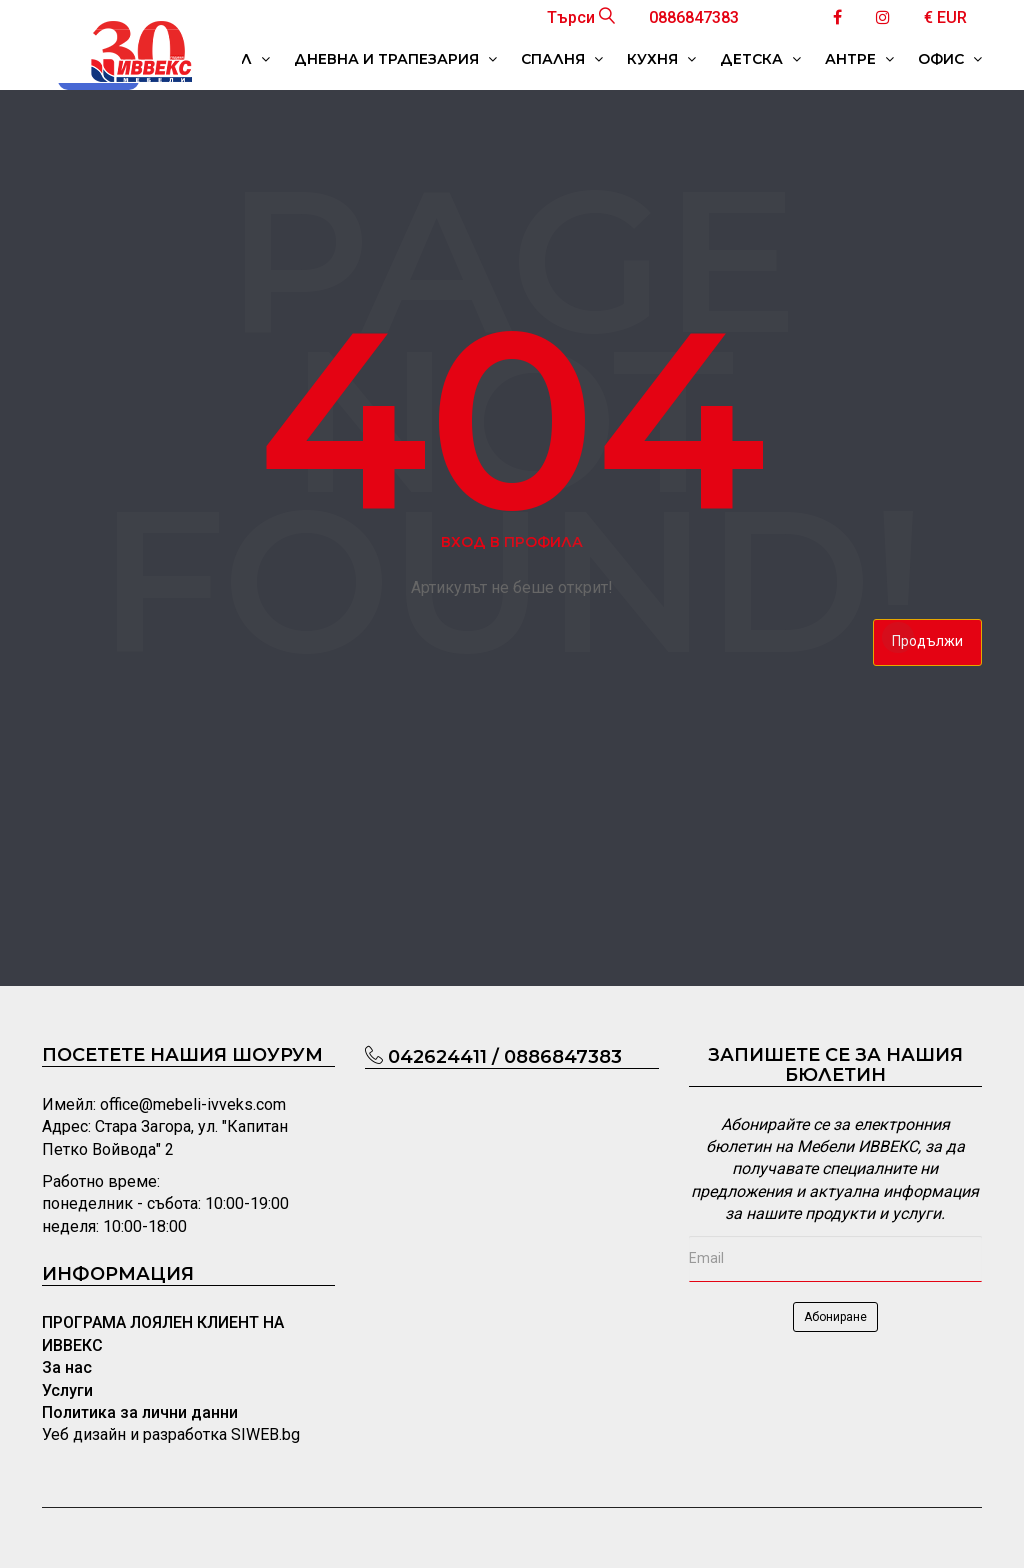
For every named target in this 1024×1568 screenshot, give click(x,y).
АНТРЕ (859, 59)
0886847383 (694, 17)
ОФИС (950, 59)
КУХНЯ (661, 59)
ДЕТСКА (760, 59)
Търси (581, 17)
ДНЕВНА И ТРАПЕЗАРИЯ (395, 59)
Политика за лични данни (140, 1412)
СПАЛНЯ (562, 59)
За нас (67, 1367)
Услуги (67, 1390)
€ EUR (945, 17)
